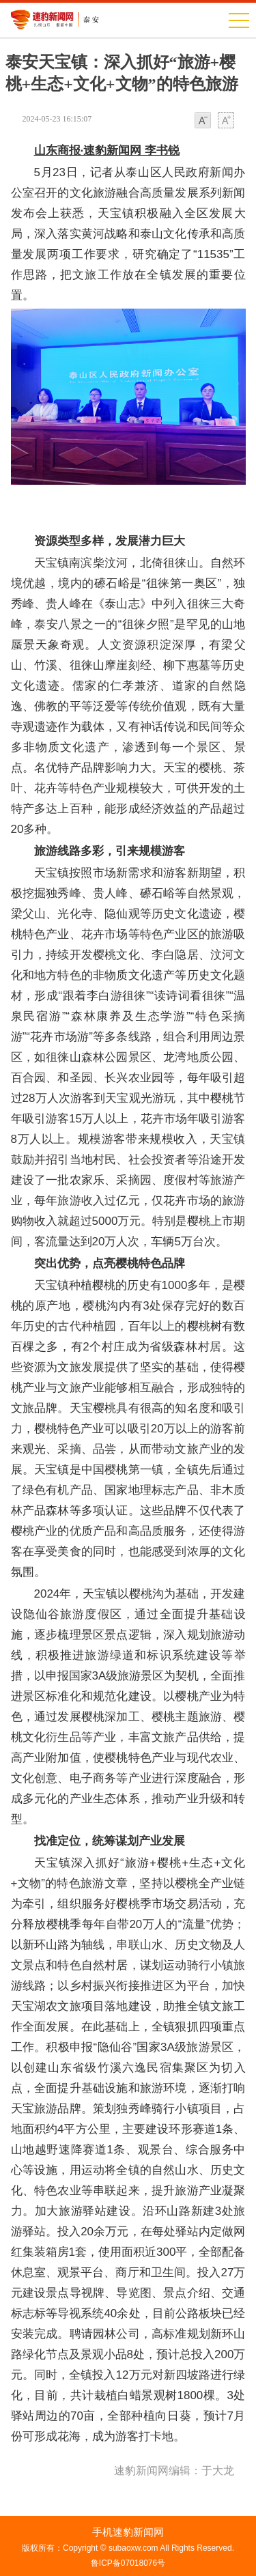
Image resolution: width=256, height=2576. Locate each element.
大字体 (226, 121)
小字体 (203, 121)
